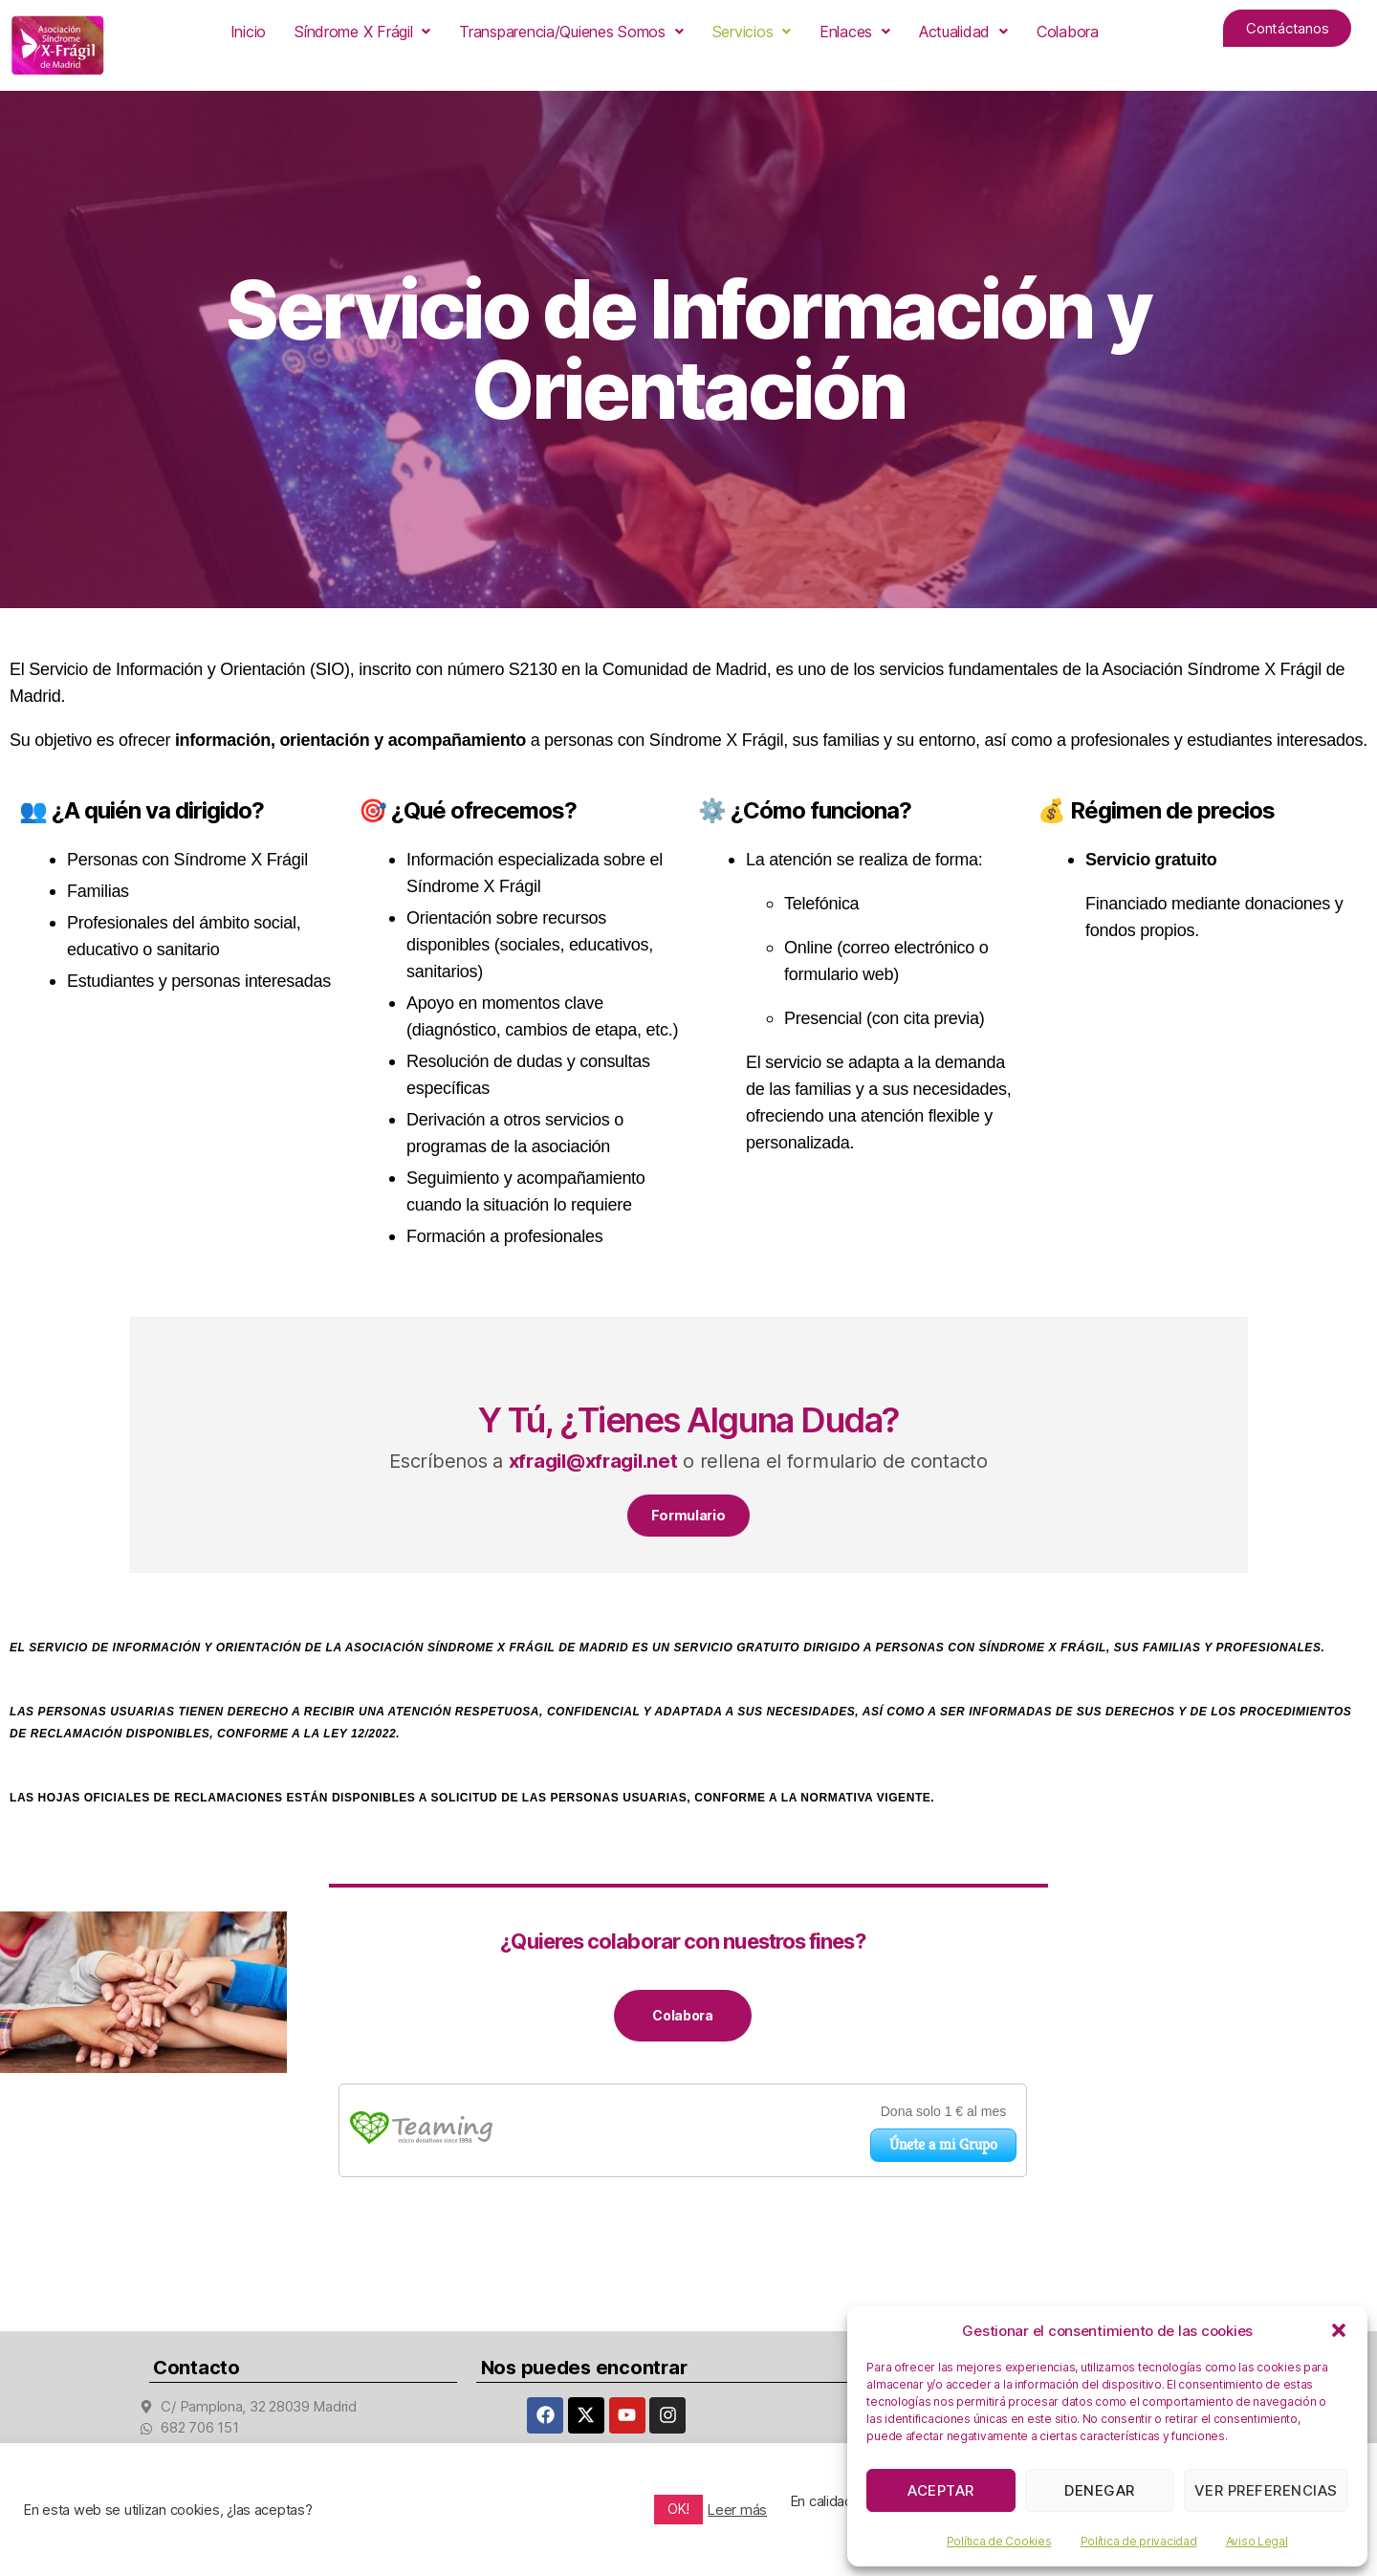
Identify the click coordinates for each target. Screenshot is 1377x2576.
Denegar (1099, 2490)
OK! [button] (678, 2508)
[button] (1338, 2330)
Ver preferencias (1266, 2490)
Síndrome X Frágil (362, 31)
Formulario (688, 1518)
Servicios (751, 31)
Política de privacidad (1139, 2541)
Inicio (248, 31)
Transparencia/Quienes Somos (571, 31)
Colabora (1068, 31)
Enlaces (855, 31)
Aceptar (940, 2490)
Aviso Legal (1257, 2541)
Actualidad (963, 31)
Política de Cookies (999, 2541)
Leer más (737, 2510)
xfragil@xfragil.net (593, 1461)
